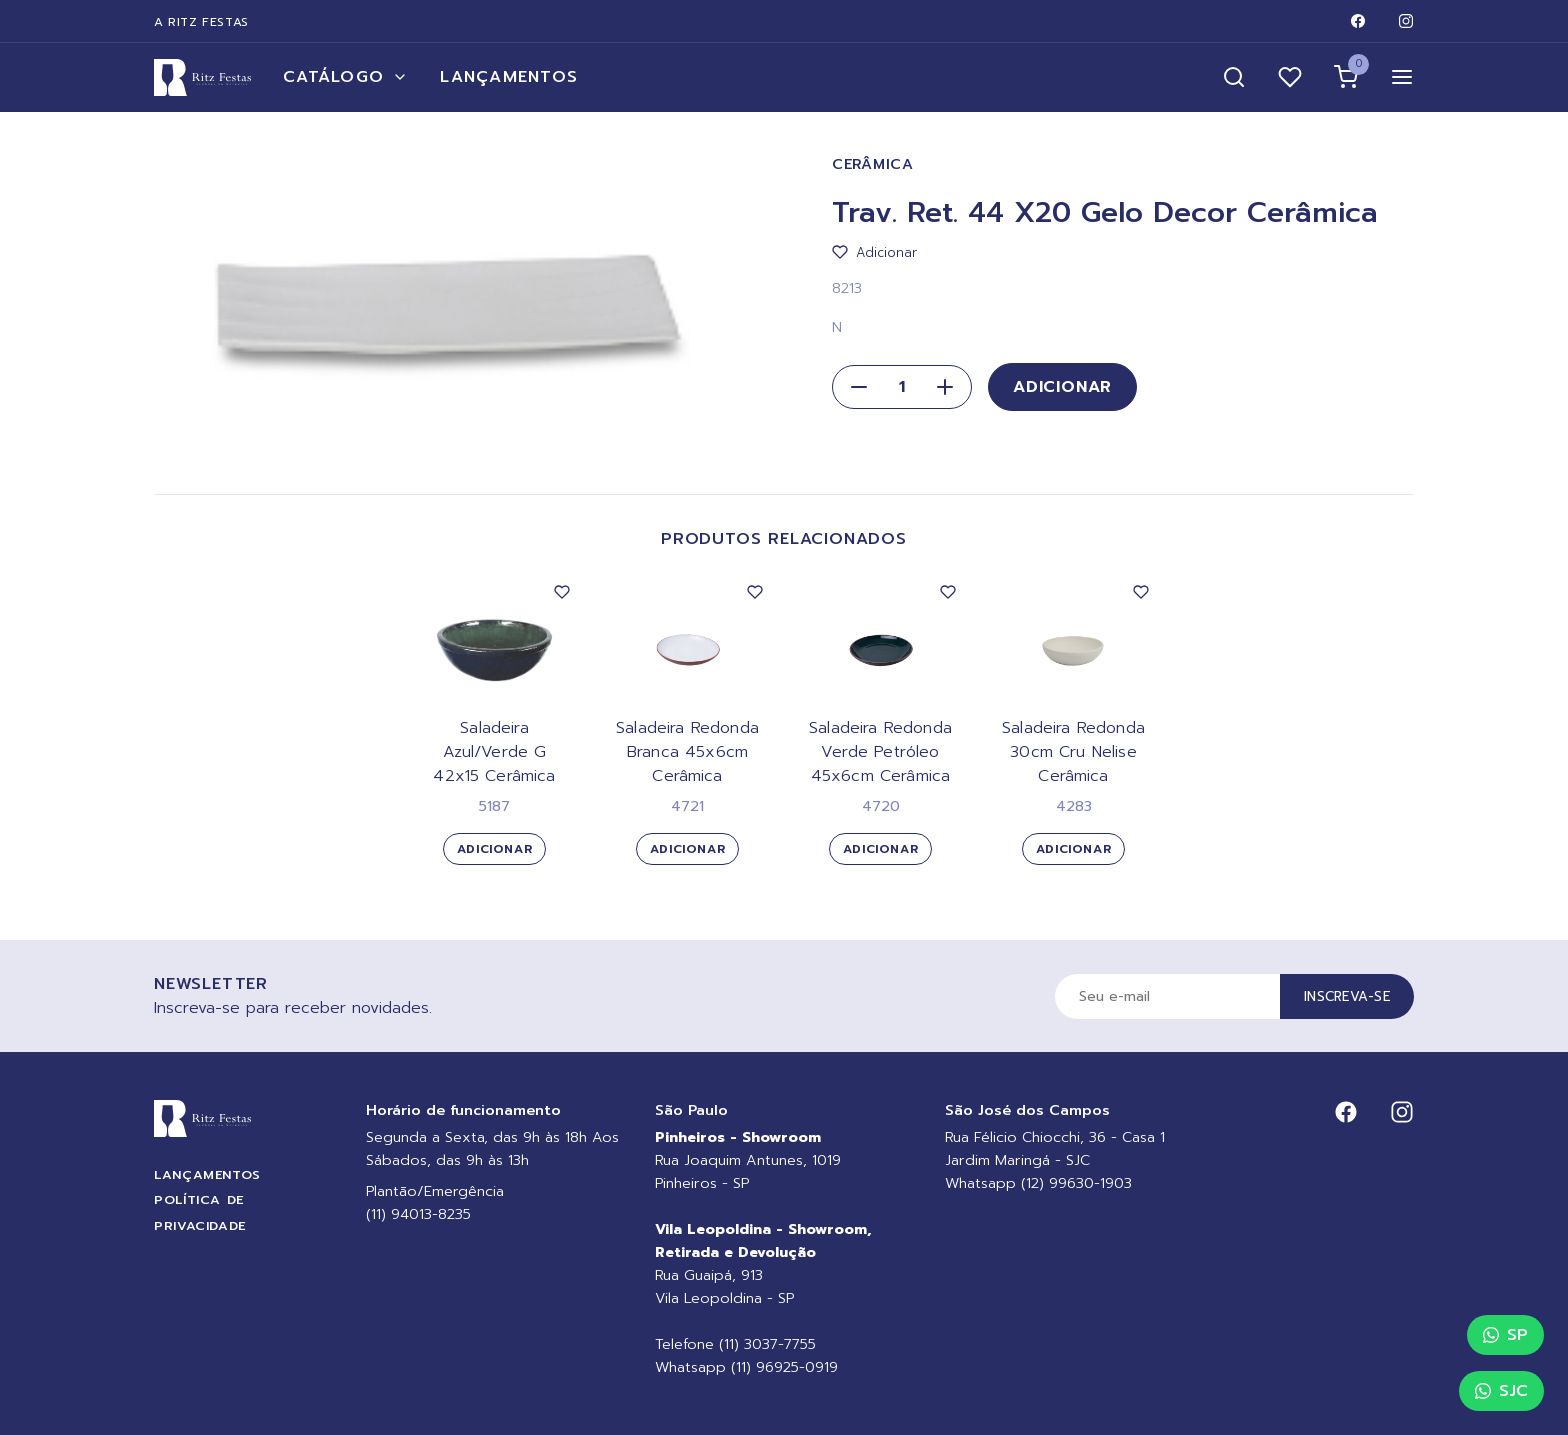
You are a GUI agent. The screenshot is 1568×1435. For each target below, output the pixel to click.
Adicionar (1062, 387)
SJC (1501, 1391)
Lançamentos (509, 77)
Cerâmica (873, 164)
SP (1505, 1335)
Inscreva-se (1347, 996)
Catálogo (345, 77)
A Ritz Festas (201, 22)
